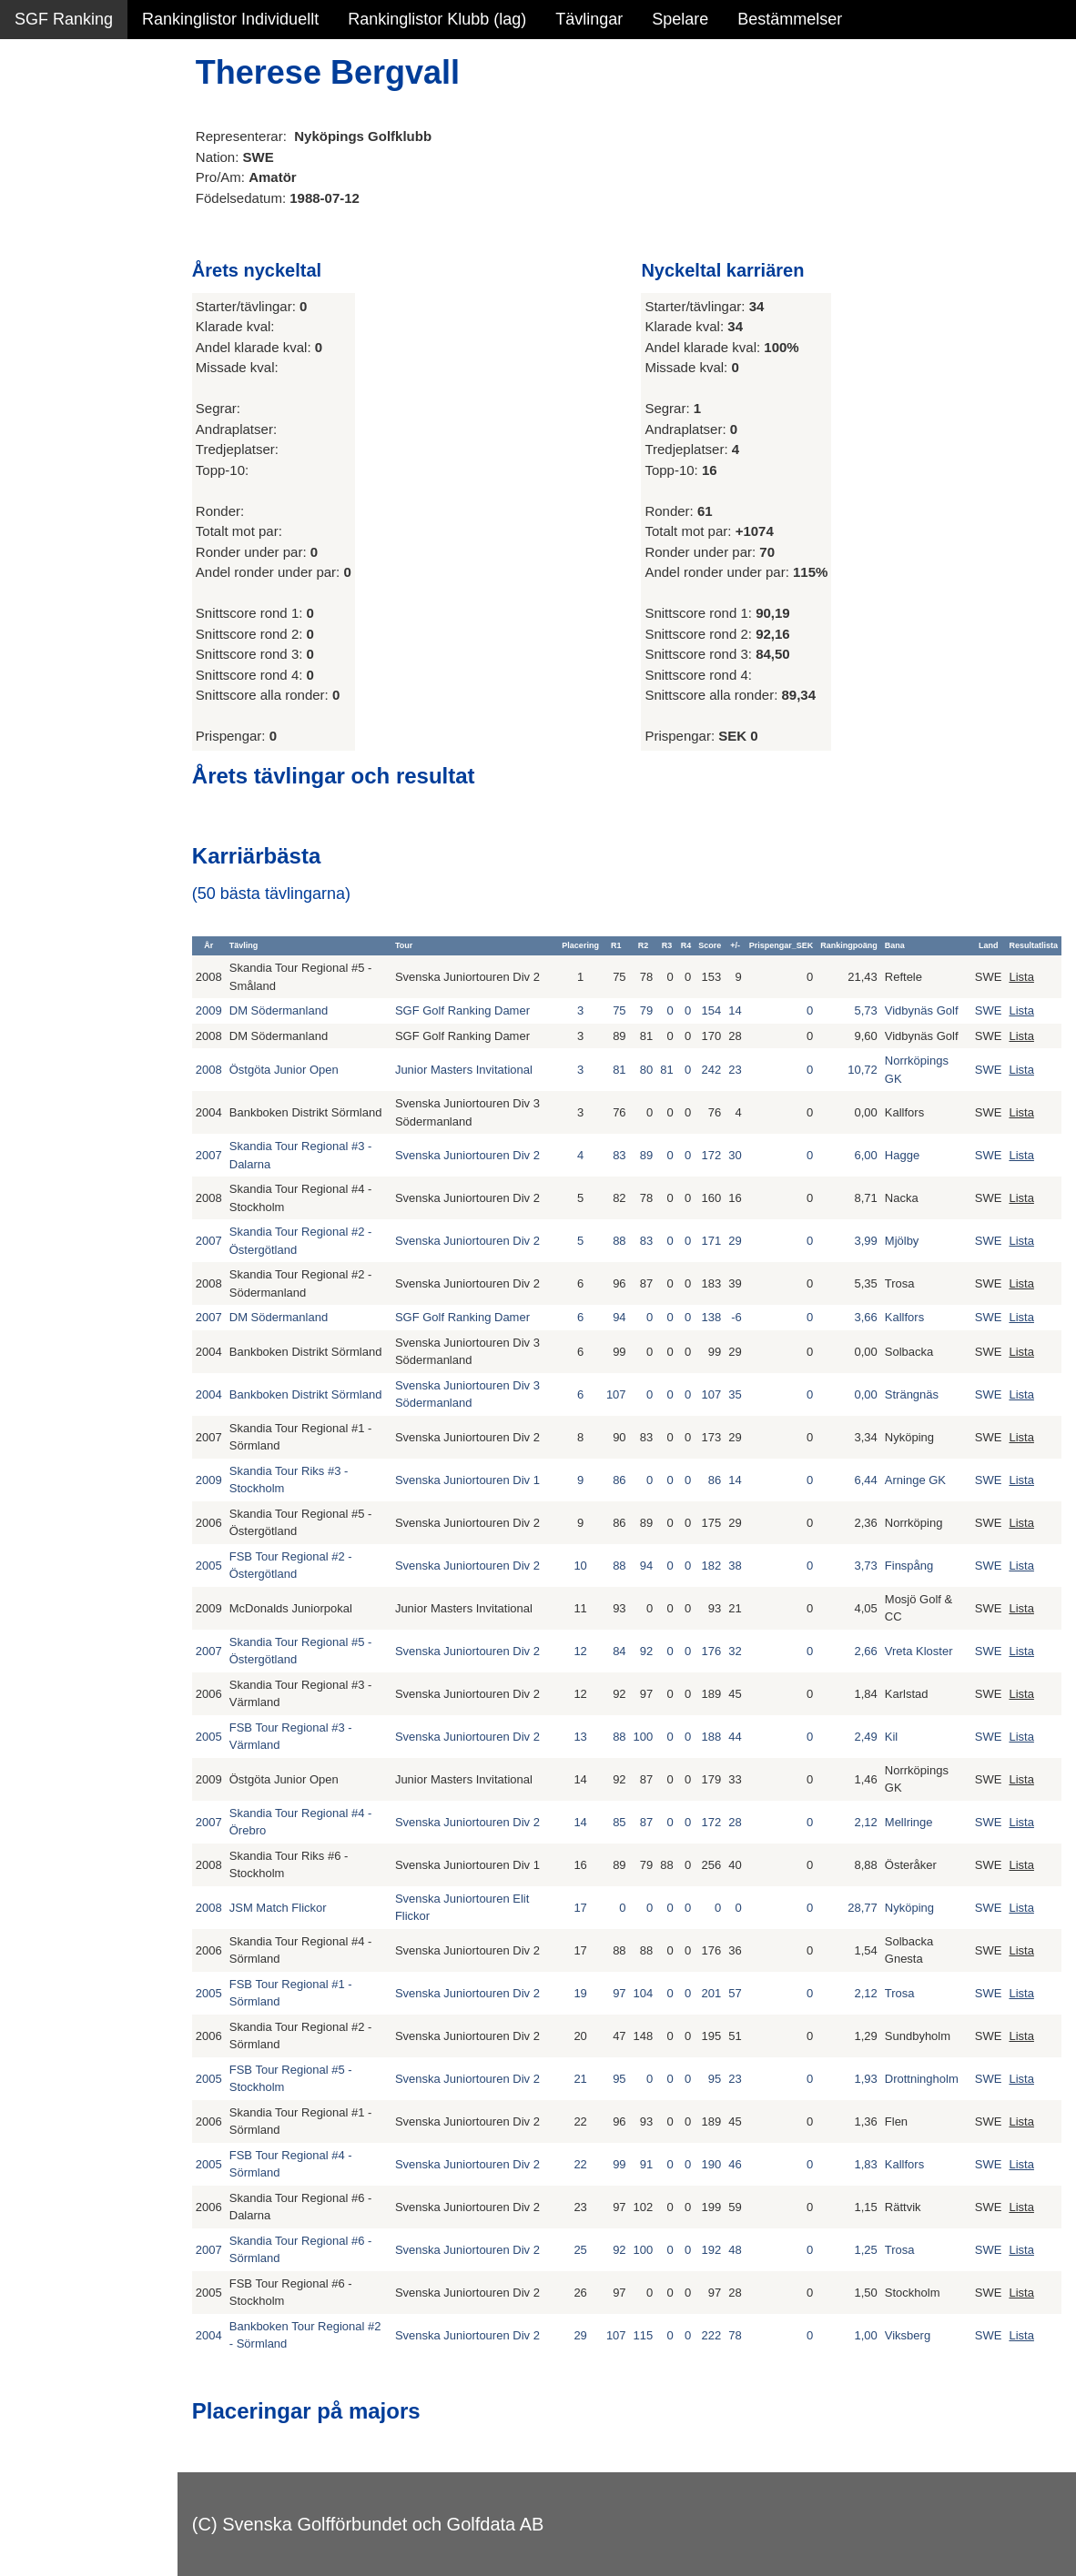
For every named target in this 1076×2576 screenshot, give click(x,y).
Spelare (680, 19)
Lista (1021, 977)
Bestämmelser (789, 19)
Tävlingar (589, 19)
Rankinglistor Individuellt (230, 19)
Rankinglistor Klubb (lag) (437, 19)
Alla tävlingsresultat (85, 275)
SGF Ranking (64, 19)
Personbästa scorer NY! (101, 236)
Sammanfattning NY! (90, 118)
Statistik (43, 196)
